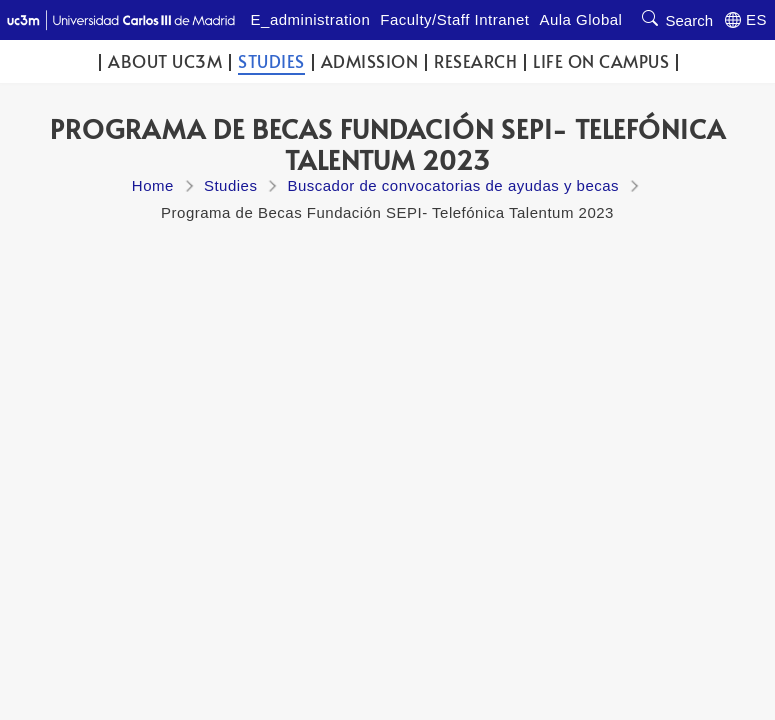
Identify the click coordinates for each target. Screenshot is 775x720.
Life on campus (601, 61)
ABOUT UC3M (165, 61)
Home (153, 185)
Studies (271, 61)
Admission (370, 61)
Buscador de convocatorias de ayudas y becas (453, 185)
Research (475, 61)
